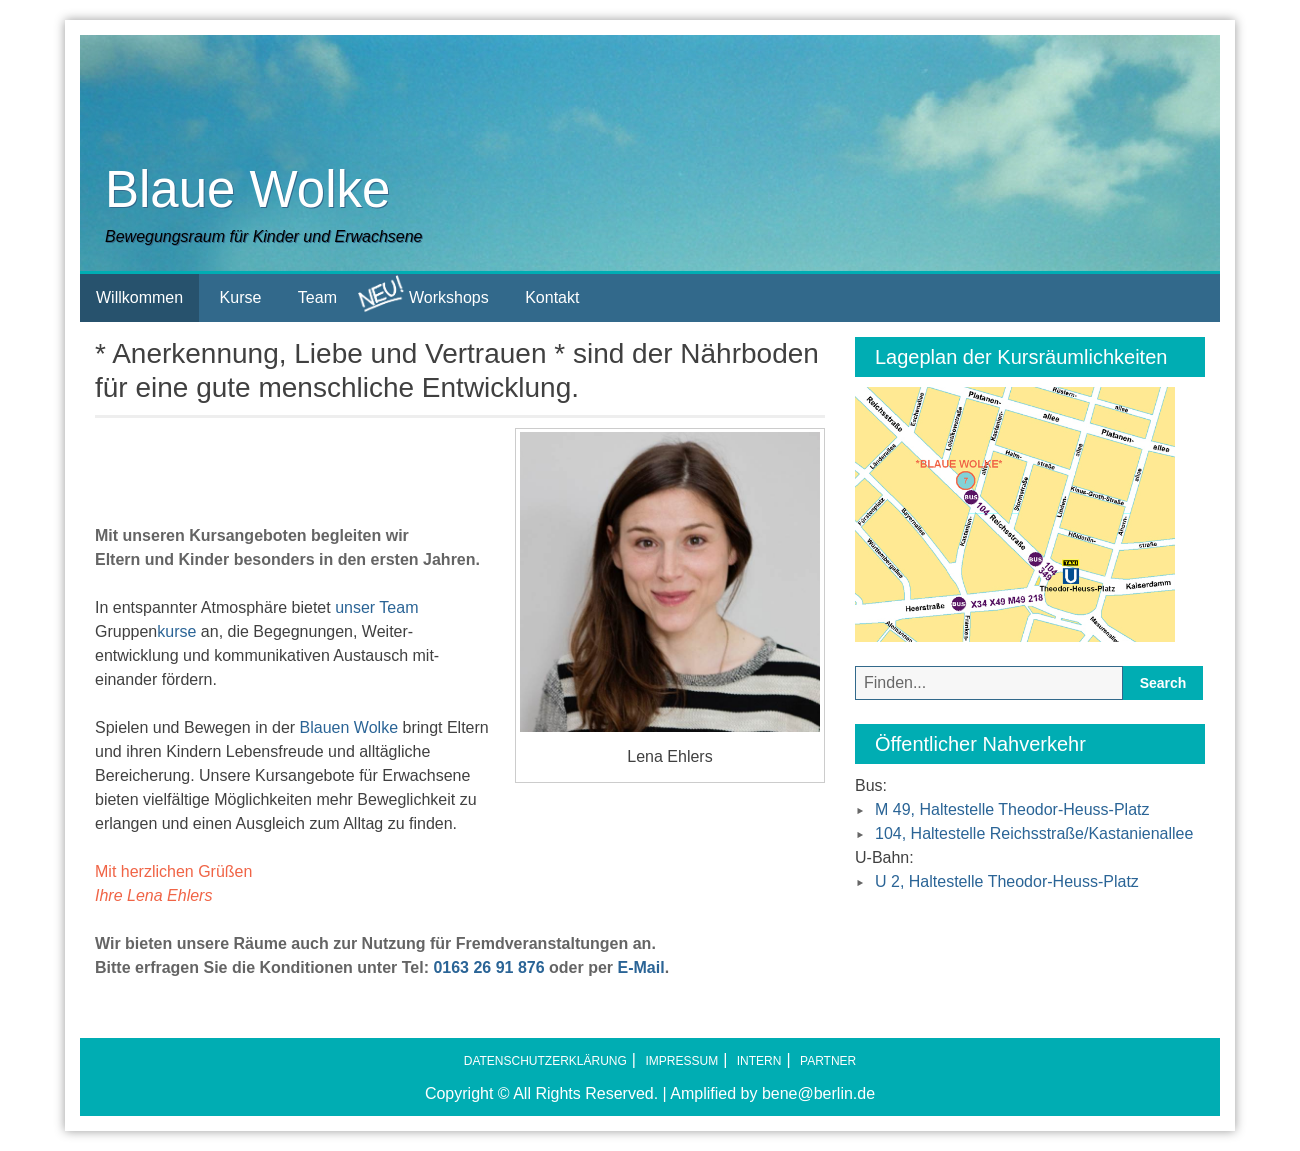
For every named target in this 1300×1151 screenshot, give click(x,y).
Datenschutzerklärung (545, 1061)
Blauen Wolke (349, 727)
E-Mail (641, 967)
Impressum (681, 1061)
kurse (176, 631)
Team (317, 297)
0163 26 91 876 (488, 967)
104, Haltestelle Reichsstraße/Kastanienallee (1034, 833)
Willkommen (139, 297)
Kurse (241, 297)
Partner (828, 1061)
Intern (759, 1061)
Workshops (422, 293)
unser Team (376, 607)
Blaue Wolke (247, 189)
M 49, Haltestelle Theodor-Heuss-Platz (1012, 809)
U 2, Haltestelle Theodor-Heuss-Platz (1007, 881)
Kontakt (552, 297)
